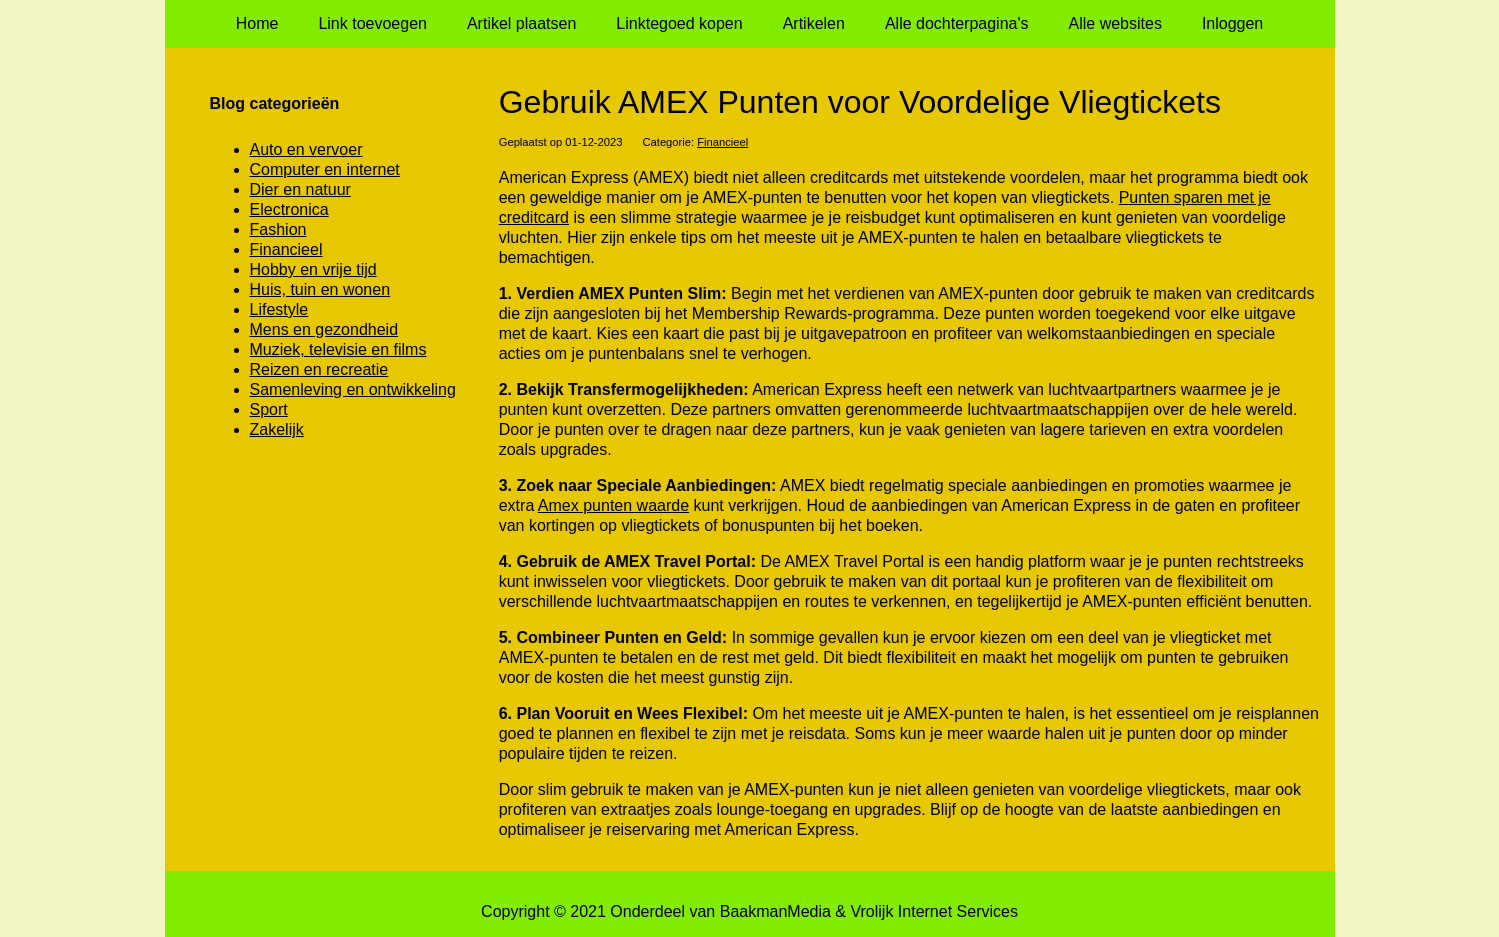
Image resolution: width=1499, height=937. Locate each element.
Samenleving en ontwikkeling (353, 389)
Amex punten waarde (613, 505)
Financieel (722, 142)
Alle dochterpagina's (957, 23)
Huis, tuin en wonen (320, 289)
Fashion (278, 229)
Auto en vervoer (306, 149)
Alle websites (1115, 23)
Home (257, 23)
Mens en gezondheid (324, 329)
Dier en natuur (300, 189)
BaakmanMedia (775, 911)
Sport (269, 409)
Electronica (289, 209)
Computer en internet (325, 169)
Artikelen (814, 23)
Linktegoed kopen (679, 23)
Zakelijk (277, 429)
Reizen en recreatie (319, 369)
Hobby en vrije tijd (313, 269)
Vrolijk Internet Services (933, 911)
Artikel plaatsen (521, 23)
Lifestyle (279, 309)
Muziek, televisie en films (338, 349)
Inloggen (1232, 23)
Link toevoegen (372, 23)
